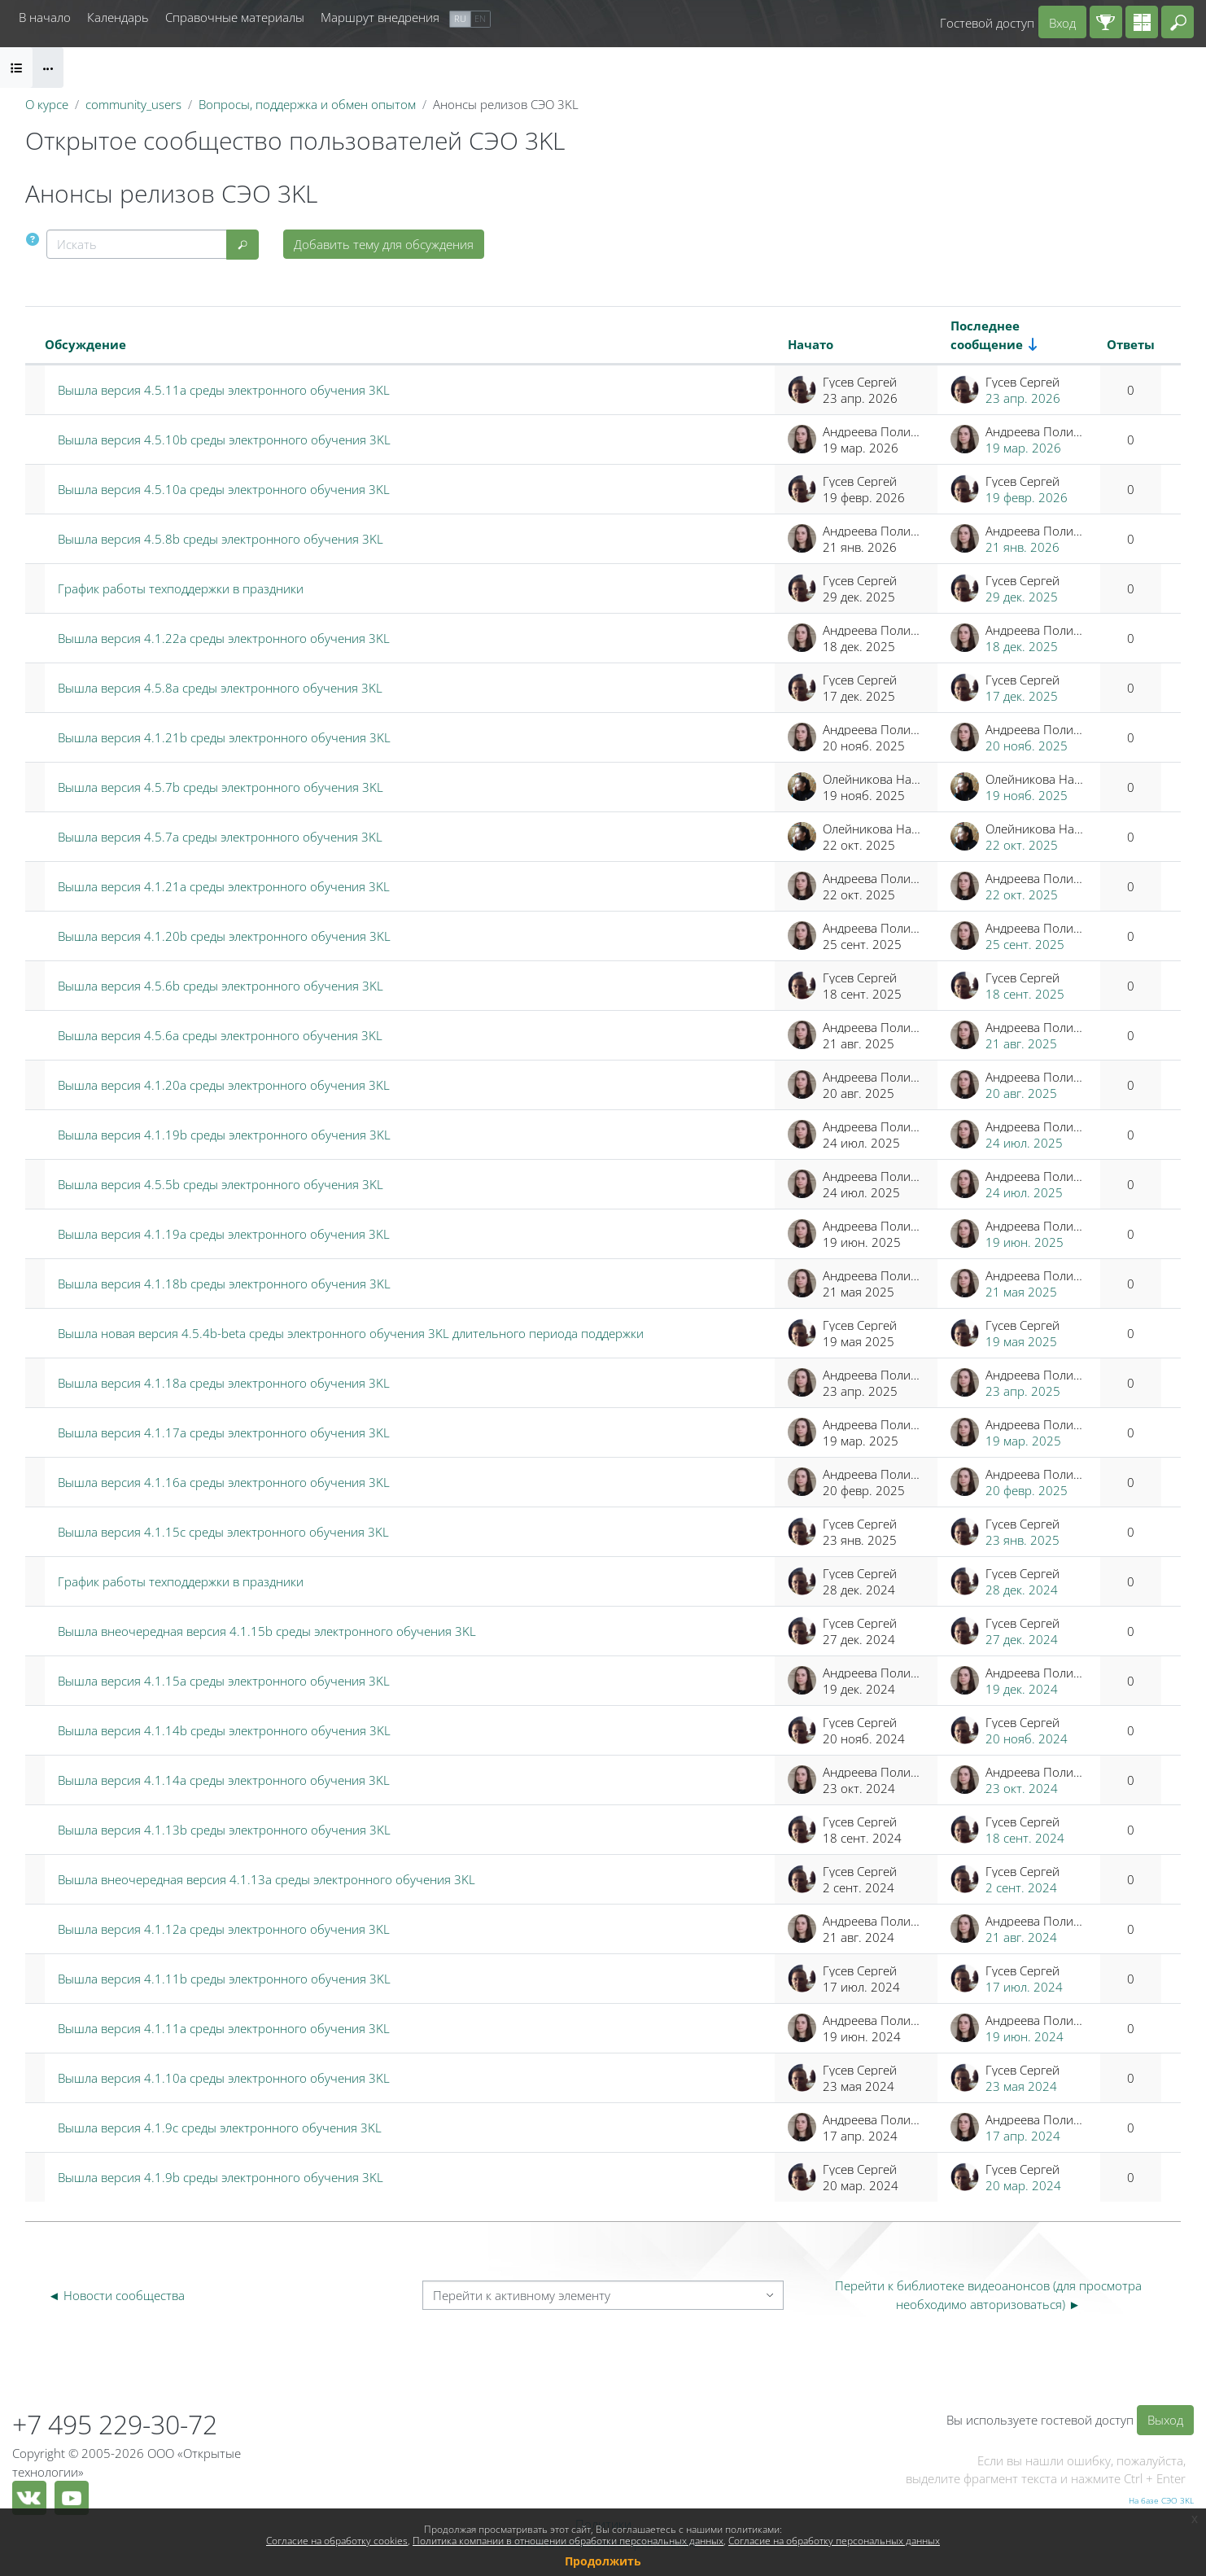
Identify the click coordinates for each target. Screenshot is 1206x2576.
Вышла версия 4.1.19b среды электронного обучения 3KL (224, 1134)
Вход (1062, 23)
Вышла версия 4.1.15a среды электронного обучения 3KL (224, 1681)
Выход (1165, 2420)
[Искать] (136, 245)
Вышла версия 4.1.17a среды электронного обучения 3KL (224, 1432)
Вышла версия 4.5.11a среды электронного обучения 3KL (224, 390)
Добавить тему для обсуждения (384, 244)
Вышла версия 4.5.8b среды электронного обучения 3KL (220, 539)
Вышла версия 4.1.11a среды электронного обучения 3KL (224, 2028)
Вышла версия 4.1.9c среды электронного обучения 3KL (220, 2127)
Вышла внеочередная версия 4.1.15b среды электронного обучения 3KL (267, 1631)
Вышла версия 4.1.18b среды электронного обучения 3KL (224, 1283)
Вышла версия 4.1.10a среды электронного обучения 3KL (224, 2078)
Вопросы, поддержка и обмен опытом (307, 104)
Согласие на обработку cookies (337, 2541)
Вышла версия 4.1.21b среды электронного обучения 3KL (224, 737)
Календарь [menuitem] (118, 17)
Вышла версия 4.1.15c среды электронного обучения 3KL (223, 1532)
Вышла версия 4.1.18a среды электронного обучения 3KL (224, 1383)
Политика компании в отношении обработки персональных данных (568, 2541)
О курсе (46, 104)
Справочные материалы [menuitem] (234, 17)
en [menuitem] (480, 18)
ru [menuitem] (460, 18)
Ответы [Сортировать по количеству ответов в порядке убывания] (1131, 344)
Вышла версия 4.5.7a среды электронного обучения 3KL (220, 837)
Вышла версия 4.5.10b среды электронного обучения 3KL (224, 439)
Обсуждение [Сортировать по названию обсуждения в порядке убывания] (85, 344)
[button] (1177, 22)
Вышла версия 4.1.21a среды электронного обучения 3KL (224, 886)
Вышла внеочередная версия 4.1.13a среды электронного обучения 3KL (266, 1879)
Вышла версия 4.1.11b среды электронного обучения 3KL (224, 1978)
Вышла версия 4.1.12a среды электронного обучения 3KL (224, 1929)
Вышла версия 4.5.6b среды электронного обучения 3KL (220, 985)
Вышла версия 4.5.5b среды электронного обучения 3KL (220, 1184)
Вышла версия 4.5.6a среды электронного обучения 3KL (220, 1035)
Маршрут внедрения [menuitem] (380, 17)
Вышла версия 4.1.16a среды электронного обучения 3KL (224, 1482)
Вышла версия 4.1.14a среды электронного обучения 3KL (224, 1780)
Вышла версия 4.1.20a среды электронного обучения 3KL (224, 1085)
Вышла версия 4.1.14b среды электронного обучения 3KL (224, 1730)
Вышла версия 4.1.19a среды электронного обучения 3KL (224, 1234)
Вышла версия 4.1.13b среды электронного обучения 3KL (224, 1830)
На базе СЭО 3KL (1161, 2500)
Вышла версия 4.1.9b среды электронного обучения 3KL (220, 2177)
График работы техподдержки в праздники (181, 588)
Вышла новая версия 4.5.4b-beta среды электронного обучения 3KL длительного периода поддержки (351, 1333)
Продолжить (603, 2561)
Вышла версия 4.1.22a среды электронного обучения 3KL (224, 638)
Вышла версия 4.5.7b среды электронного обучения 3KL (220, 787)
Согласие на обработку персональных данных (834, 2541)
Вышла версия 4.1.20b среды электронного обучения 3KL (224, 936)
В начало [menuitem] (45, 17)
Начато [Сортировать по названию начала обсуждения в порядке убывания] (810, 344)
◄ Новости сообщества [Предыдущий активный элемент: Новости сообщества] (116, 2295)
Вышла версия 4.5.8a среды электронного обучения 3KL (220, 688)
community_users (133, 104)
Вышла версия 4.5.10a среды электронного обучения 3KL (224, 489)
